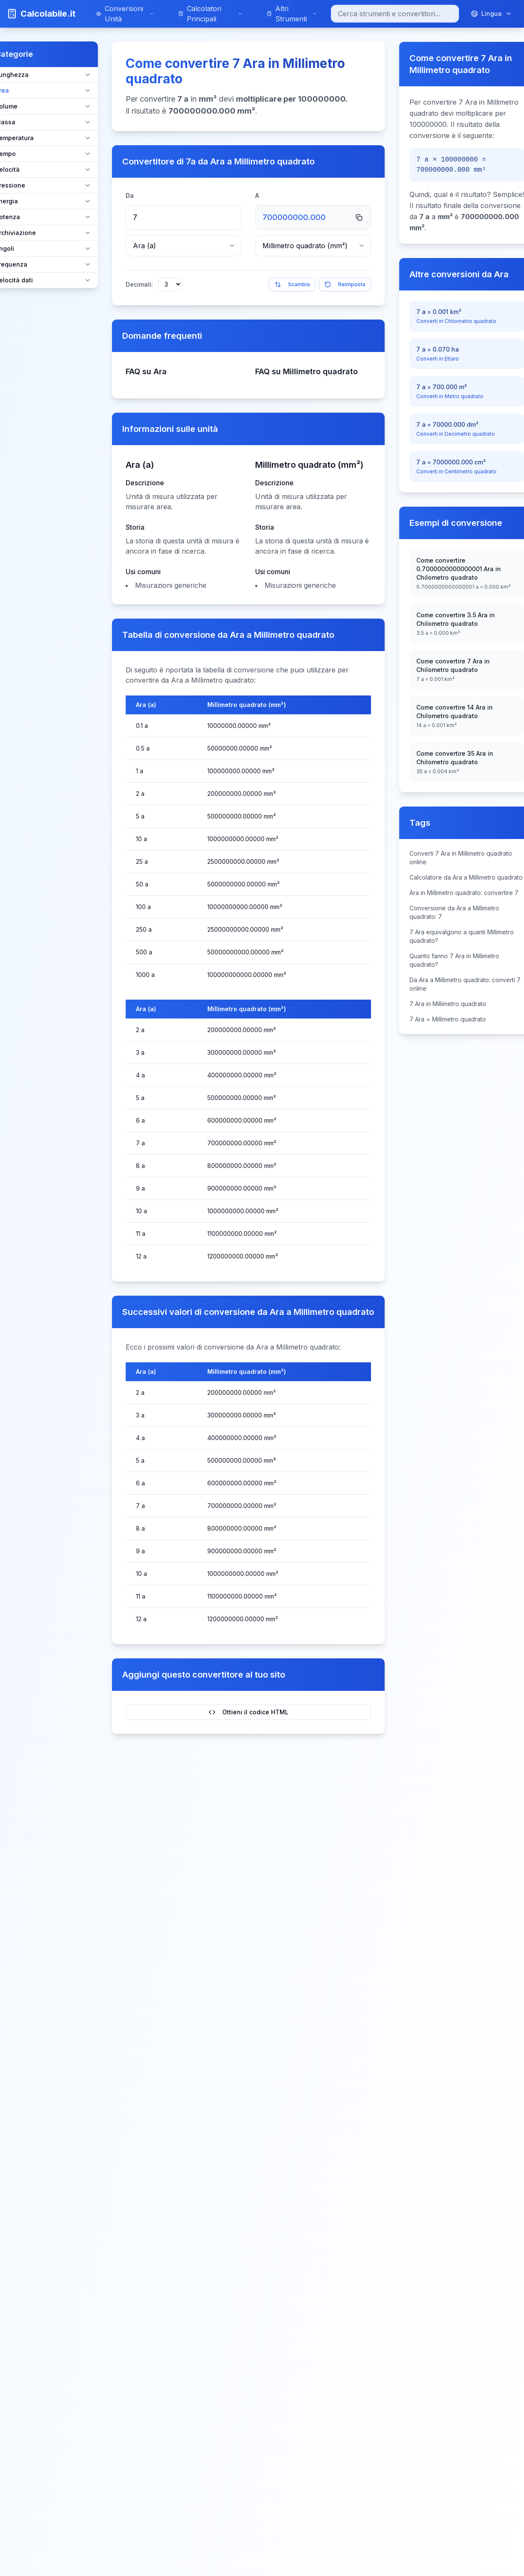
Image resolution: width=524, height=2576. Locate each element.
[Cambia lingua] (491, 13)
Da (130, 195)
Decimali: (139, 284)
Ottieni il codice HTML (248, 1712)
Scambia (292, 284)
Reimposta (344, 284)
